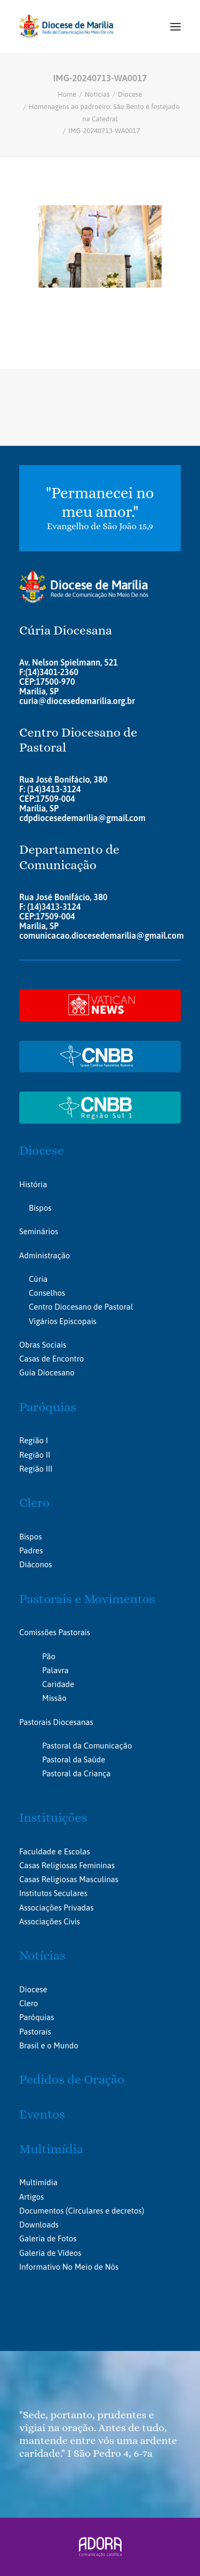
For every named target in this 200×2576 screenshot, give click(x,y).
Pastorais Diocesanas (56, 1722)
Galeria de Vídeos (50, 2252)
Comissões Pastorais (54, 1632)
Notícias (97, 94)
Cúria (38, 1278)
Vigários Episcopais (63, 1321)
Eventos (42, 2114)
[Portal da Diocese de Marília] (66, 26)
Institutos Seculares (53, 1893)
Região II (34, 1454)
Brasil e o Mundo (48, 2045)
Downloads (39, 2224)
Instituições (53, 1817)
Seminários (38, 1231)
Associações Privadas (56, 1907)
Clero (34, 1502)
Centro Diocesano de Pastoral (81, 1306)
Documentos (41, 2210)
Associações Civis (49, 1921)
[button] (175, 26)
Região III (35, 1468)
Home (67, 94)
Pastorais (35, 2031)
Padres (31, 1550)
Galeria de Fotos (47, 2238)
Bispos (40, 1207)
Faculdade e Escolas (54, 1851)
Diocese (130, 94)
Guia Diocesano (47, 1372)
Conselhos (47, 1292)
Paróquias (47, 1406)
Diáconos (35, 1564)
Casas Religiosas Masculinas (68, 1879)
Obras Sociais (42, 1344)
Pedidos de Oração (71, 2079)
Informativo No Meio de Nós (68, 2266)
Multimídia (51, 2148)
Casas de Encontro (51, 1358)
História (33, 1184)
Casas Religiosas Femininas (67, 1865)
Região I (33, 1440)
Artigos (31, 2196)
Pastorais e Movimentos (87, 1598)
